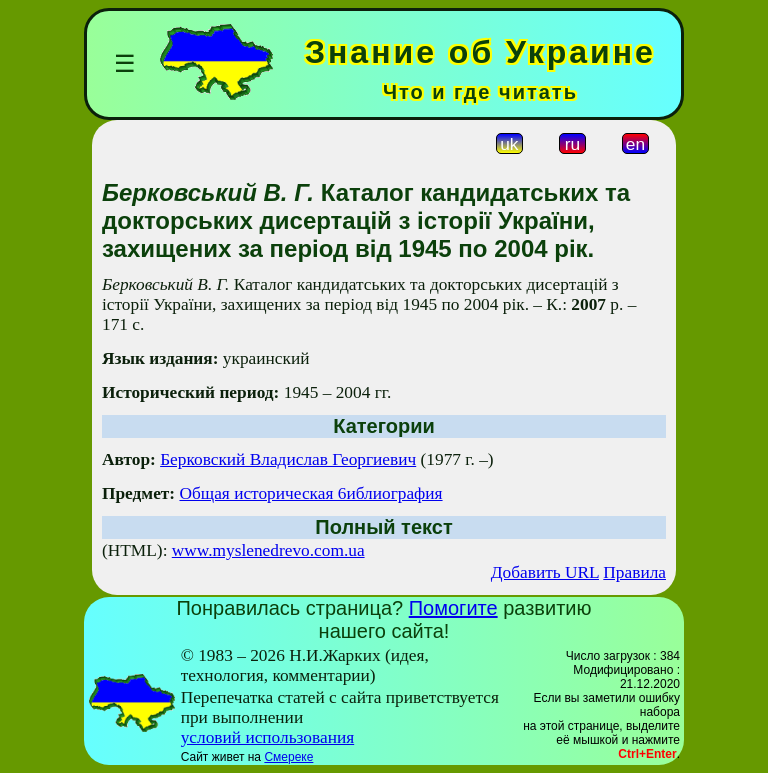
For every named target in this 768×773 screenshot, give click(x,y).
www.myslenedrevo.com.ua (268, 550)
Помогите (453, 608)
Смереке (288, 757)
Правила (634, 572)
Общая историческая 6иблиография (310, 493)
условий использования (268, 737)
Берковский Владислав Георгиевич (288, 459)
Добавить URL (545, 572)
